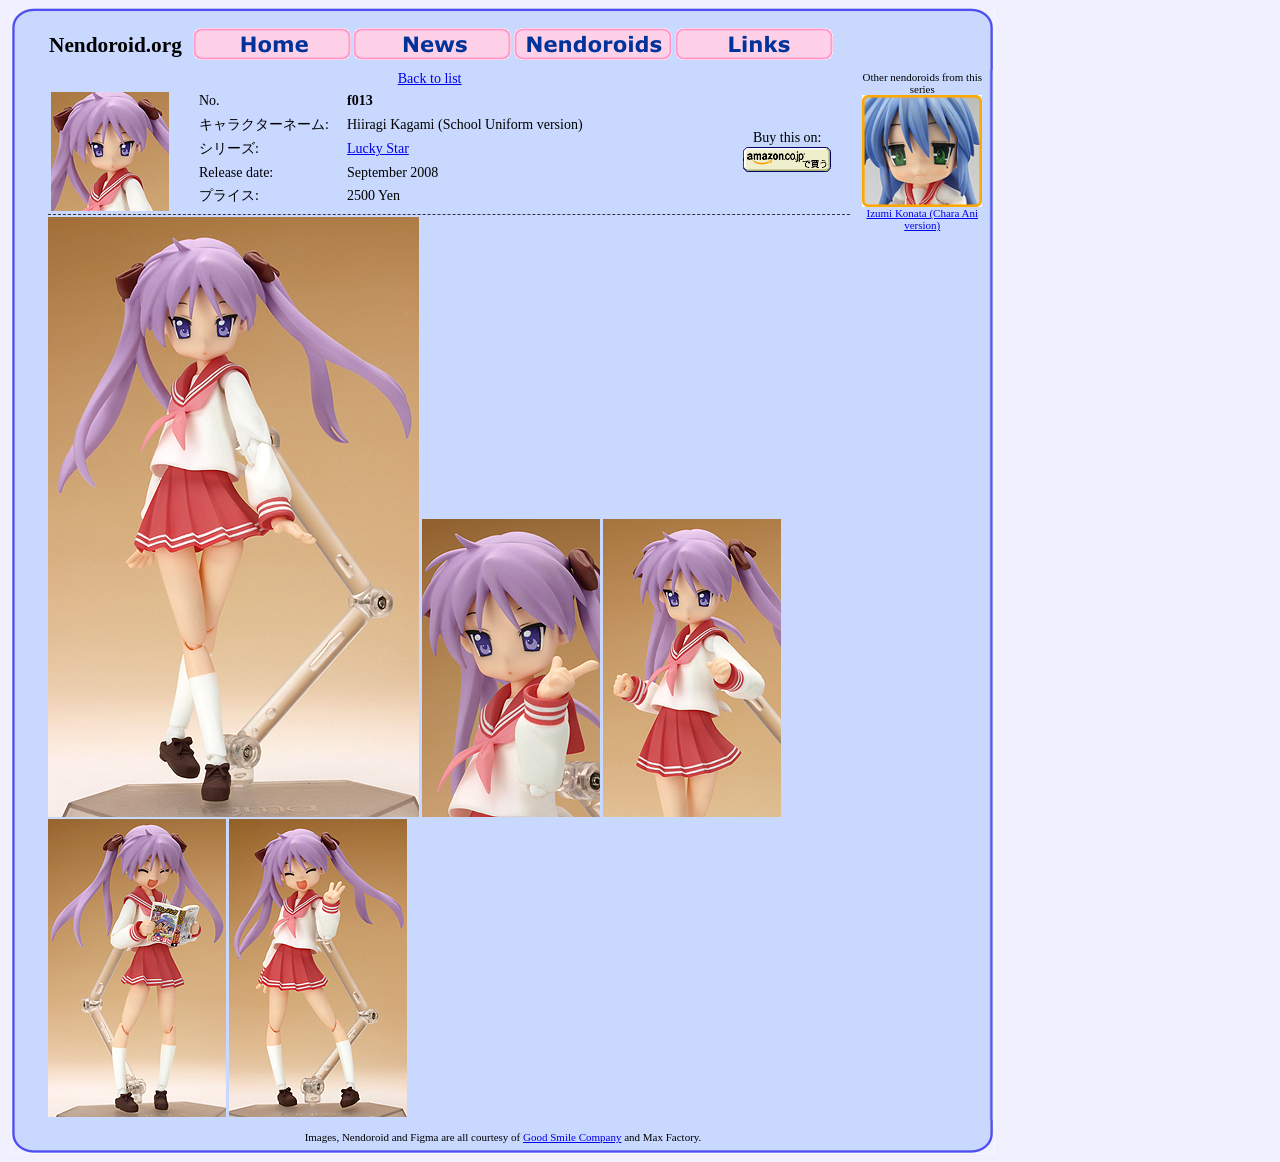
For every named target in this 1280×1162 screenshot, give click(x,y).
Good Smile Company (572, 1137)
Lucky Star (378, 148)
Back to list (430, 78)
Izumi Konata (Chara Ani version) (922, 214)
